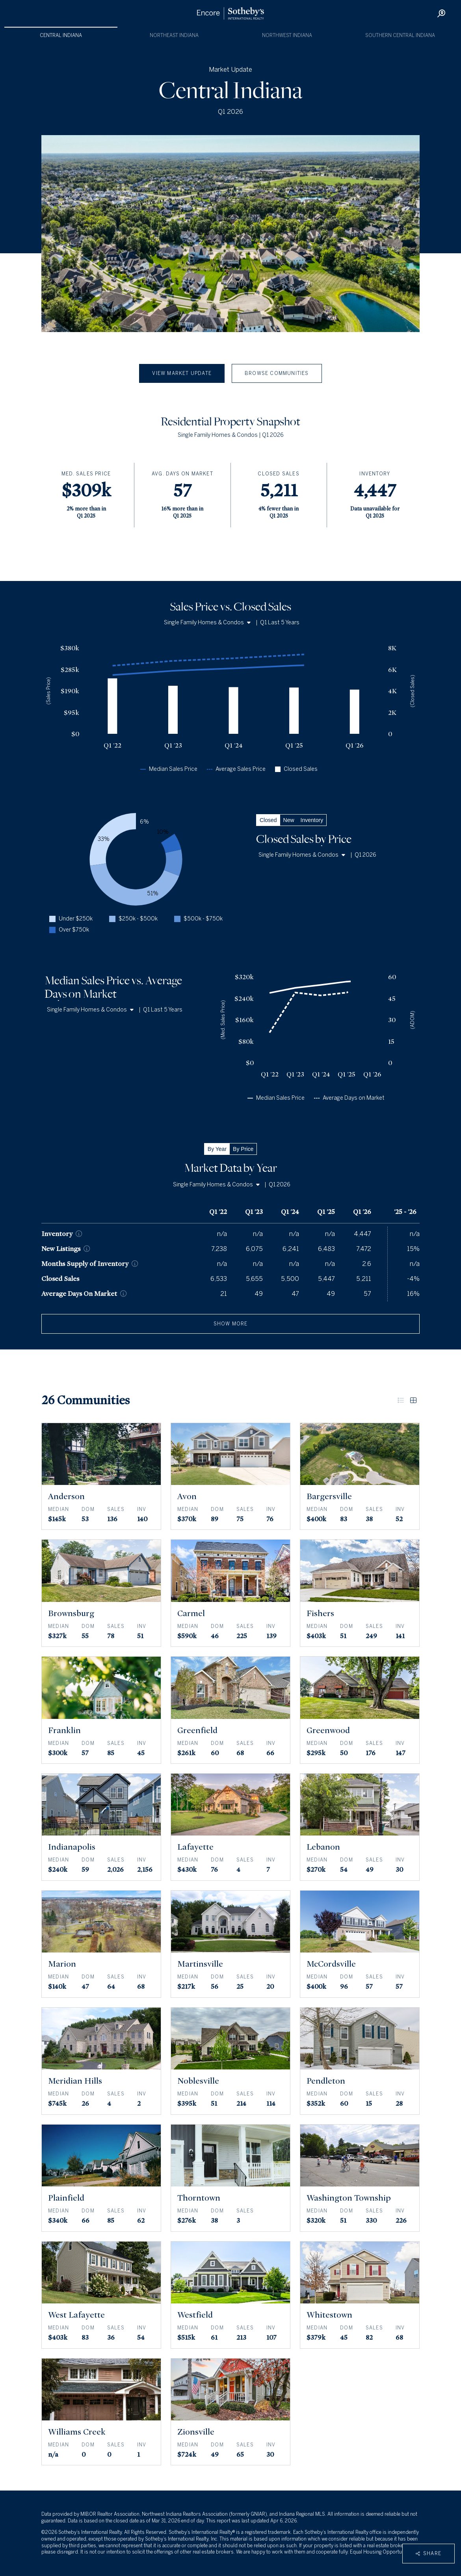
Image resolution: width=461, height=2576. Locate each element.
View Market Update (182, 373)
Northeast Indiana (174, 35)
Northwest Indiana (287, 35)
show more (231, 1324)
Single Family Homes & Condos (207, 622)
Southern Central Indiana (400, 35)
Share (428, 2553)
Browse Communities (277, 373)
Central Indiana (61, 35)
